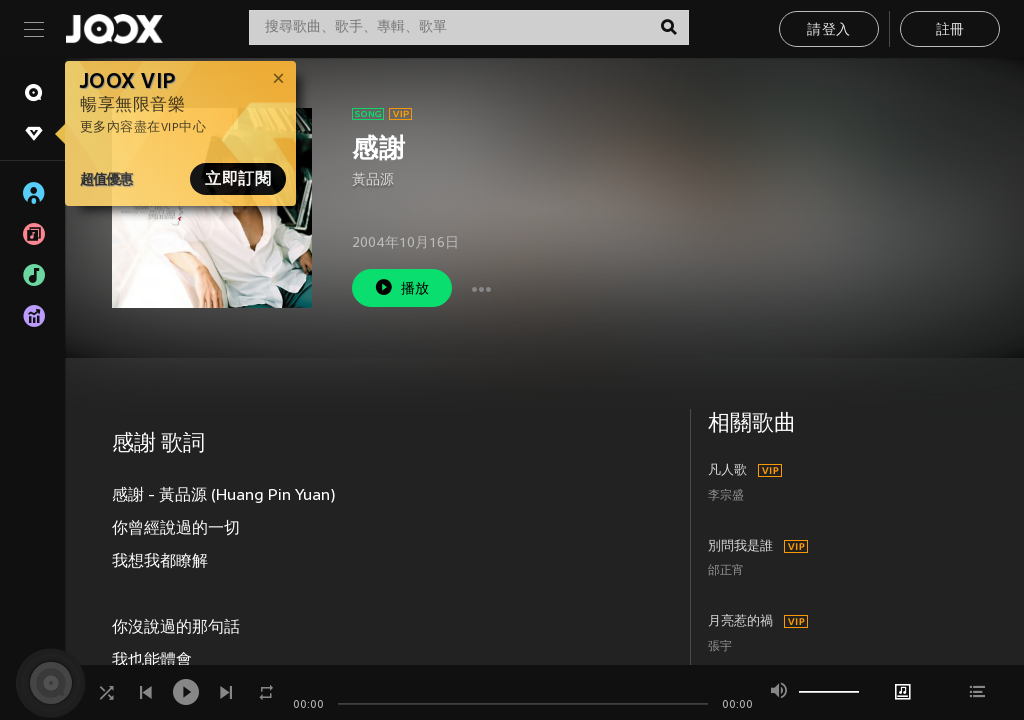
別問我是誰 (740, 547)
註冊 (950, 30)
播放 (402, 287)
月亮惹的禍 (740, 622)
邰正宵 (726, 571)
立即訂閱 (238, 179)
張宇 (720, 647)
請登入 (828, 30)
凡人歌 (727, 471)
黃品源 (373, 180)
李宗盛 (726, 496)
